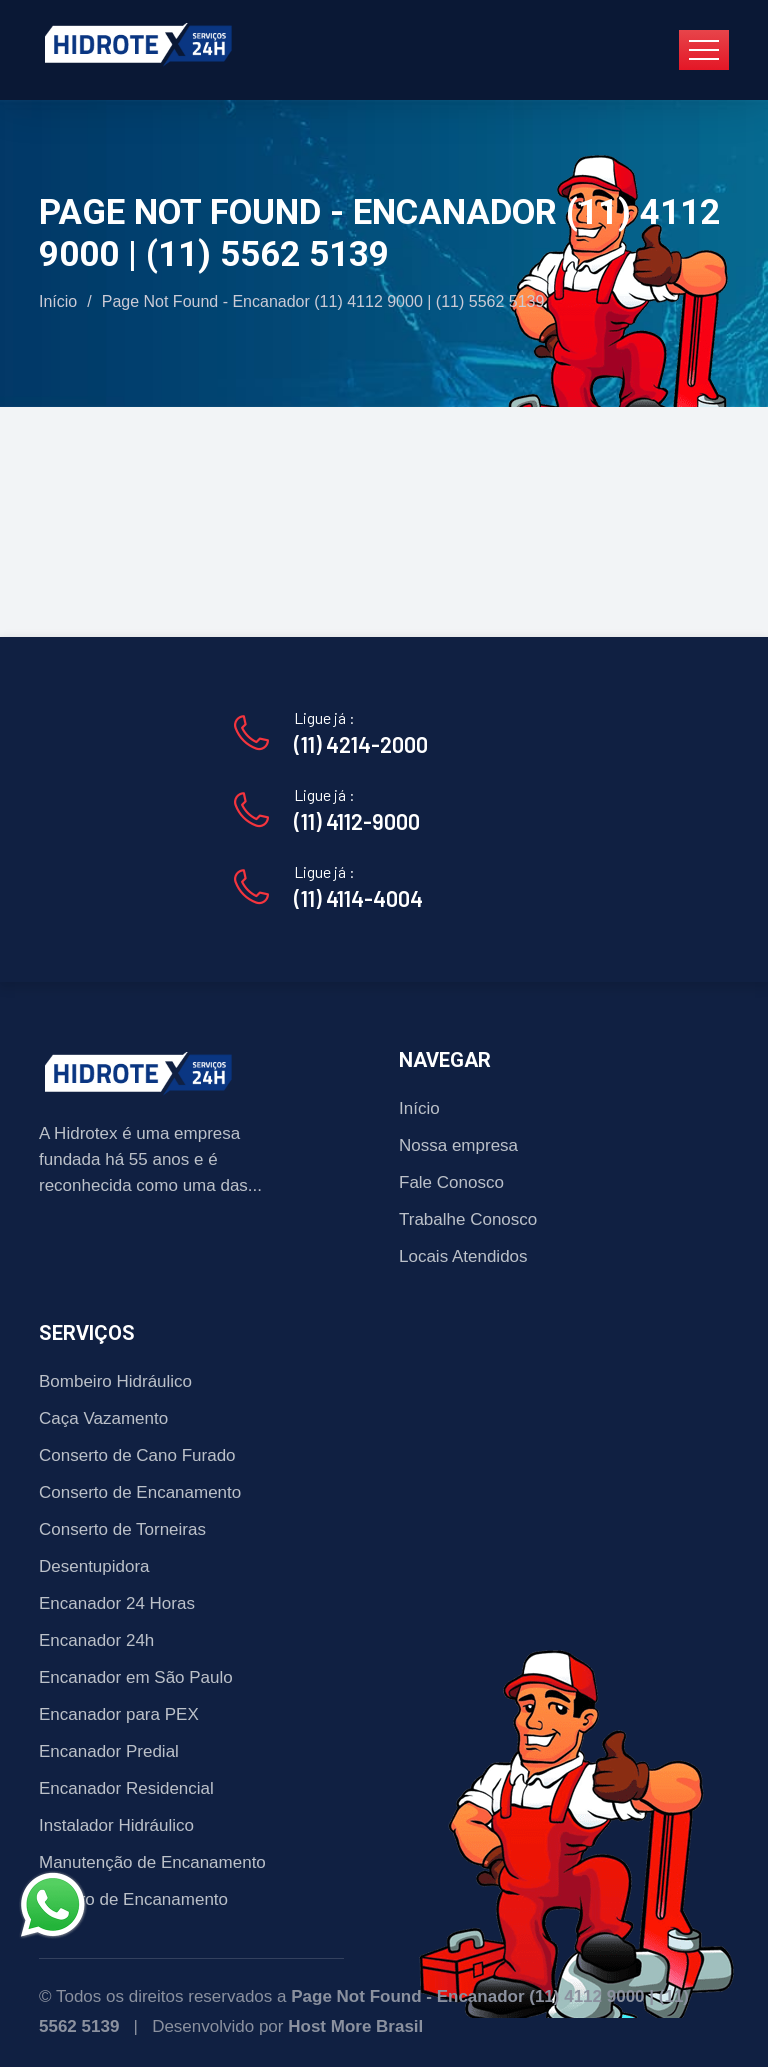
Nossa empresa (458, 1145)
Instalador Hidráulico (116, 1825)
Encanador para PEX (119, 1714)
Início (58, 301)
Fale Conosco (451, 1182)
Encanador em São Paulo (136, 1677)
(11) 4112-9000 (357, 821)
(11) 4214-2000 (361, 744)
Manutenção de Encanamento (152, 1862)
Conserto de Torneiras (122, 1529)
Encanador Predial (109, 1751)
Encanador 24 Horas (117, 1603)
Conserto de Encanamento (140, 1492)
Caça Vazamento (103, 1418)
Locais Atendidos (463, 1256)
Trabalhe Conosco (468, 1219)
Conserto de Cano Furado (137, 1455)
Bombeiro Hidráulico (115, 1381)
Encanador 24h (96, 1640)
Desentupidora (94, 1566)
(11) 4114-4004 (358, 898)
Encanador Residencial (126, 1788)
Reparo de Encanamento (133, 1899)
